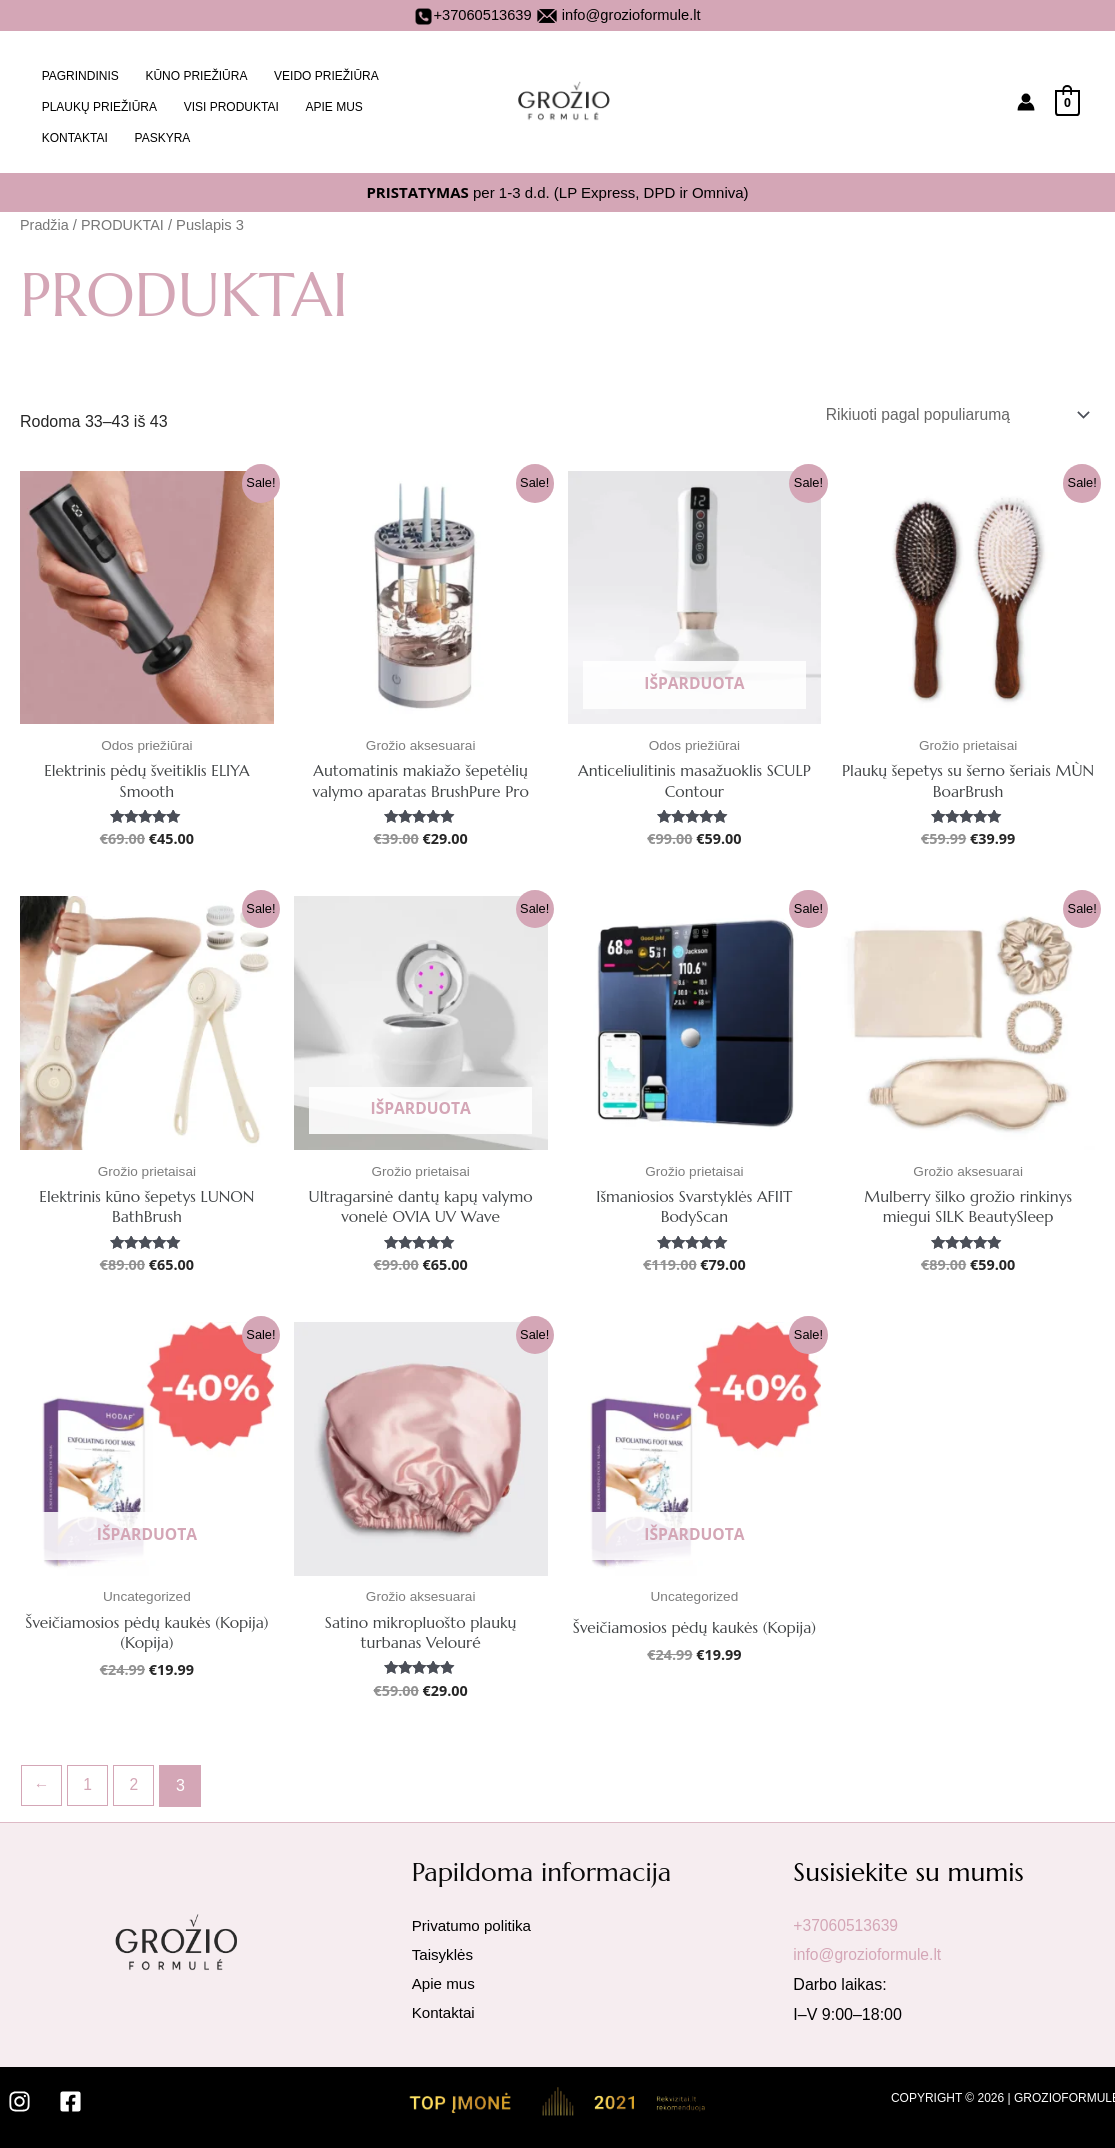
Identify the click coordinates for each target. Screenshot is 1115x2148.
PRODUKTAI (124, 216)
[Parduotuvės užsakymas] (951, 405)
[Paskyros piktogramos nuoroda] (1026, 98)
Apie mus (445, 1980)
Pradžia (45, 216)
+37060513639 (472, 15)
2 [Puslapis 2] (136, 1780)
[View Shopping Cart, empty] (1067, 97)
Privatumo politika (475, 1920)
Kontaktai (445, 2009)
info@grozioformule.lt (631, 15)
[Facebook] (70, 2097)
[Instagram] (19, 2097)
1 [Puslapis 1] (89, 1780)
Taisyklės (444, 1950)
